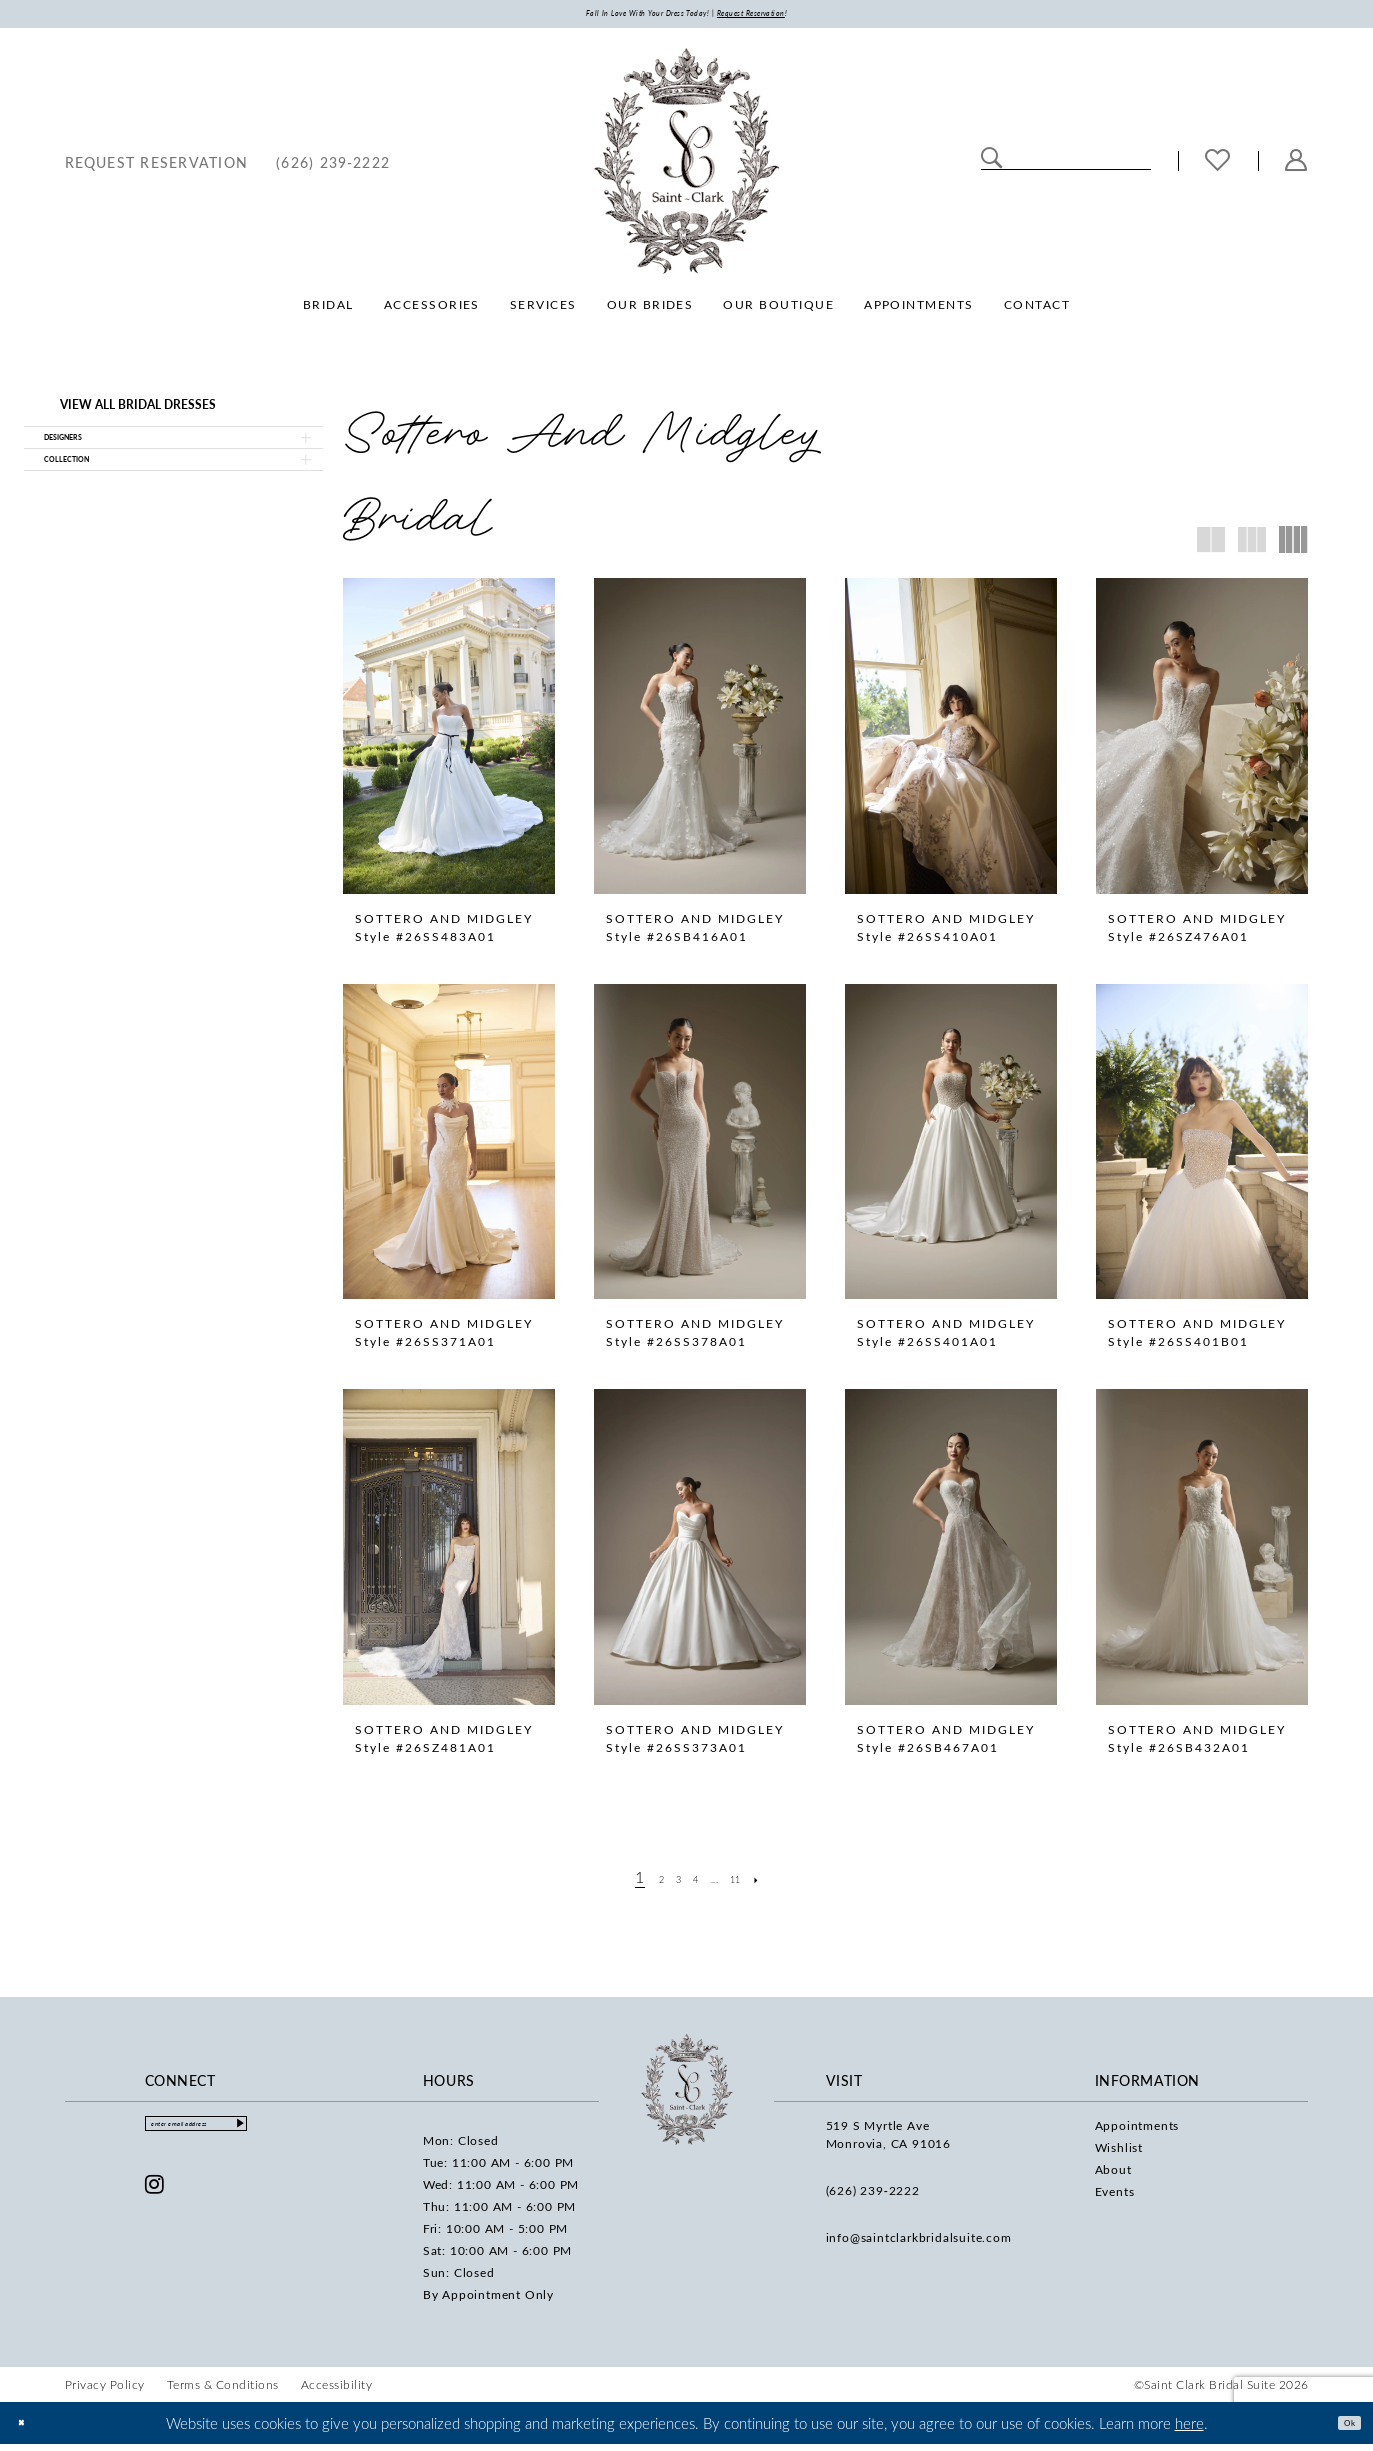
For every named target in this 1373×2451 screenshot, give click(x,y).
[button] (1296, 167)
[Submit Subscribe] (318, 2135)
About (1113, 2175)
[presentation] (449, 743)
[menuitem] (157, 167)
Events (1115, 2197)
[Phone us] (333, 167)
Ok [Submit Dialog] (1340, 2429)
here (1189, 2429)
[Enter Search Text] (1066, 165)
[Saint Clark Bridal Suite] (687, 168)
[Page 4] (693, 1882)
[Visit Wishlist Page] (1218, 168)
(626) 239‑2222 (873, 2196)
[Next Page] (790, 1882)
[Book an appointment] (157, 167)
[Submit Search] (992, 165)
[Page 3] (666, 1882)
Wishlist (1119, 2153)
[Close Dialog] (29, 2429)
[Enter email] (237, 2135)
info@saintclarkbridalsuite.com (919, 2243)
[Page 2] (639, 1882)
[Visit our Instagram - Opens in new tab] (155, 2201)
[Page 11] (757, 1882)
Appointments (1137, 2131)
